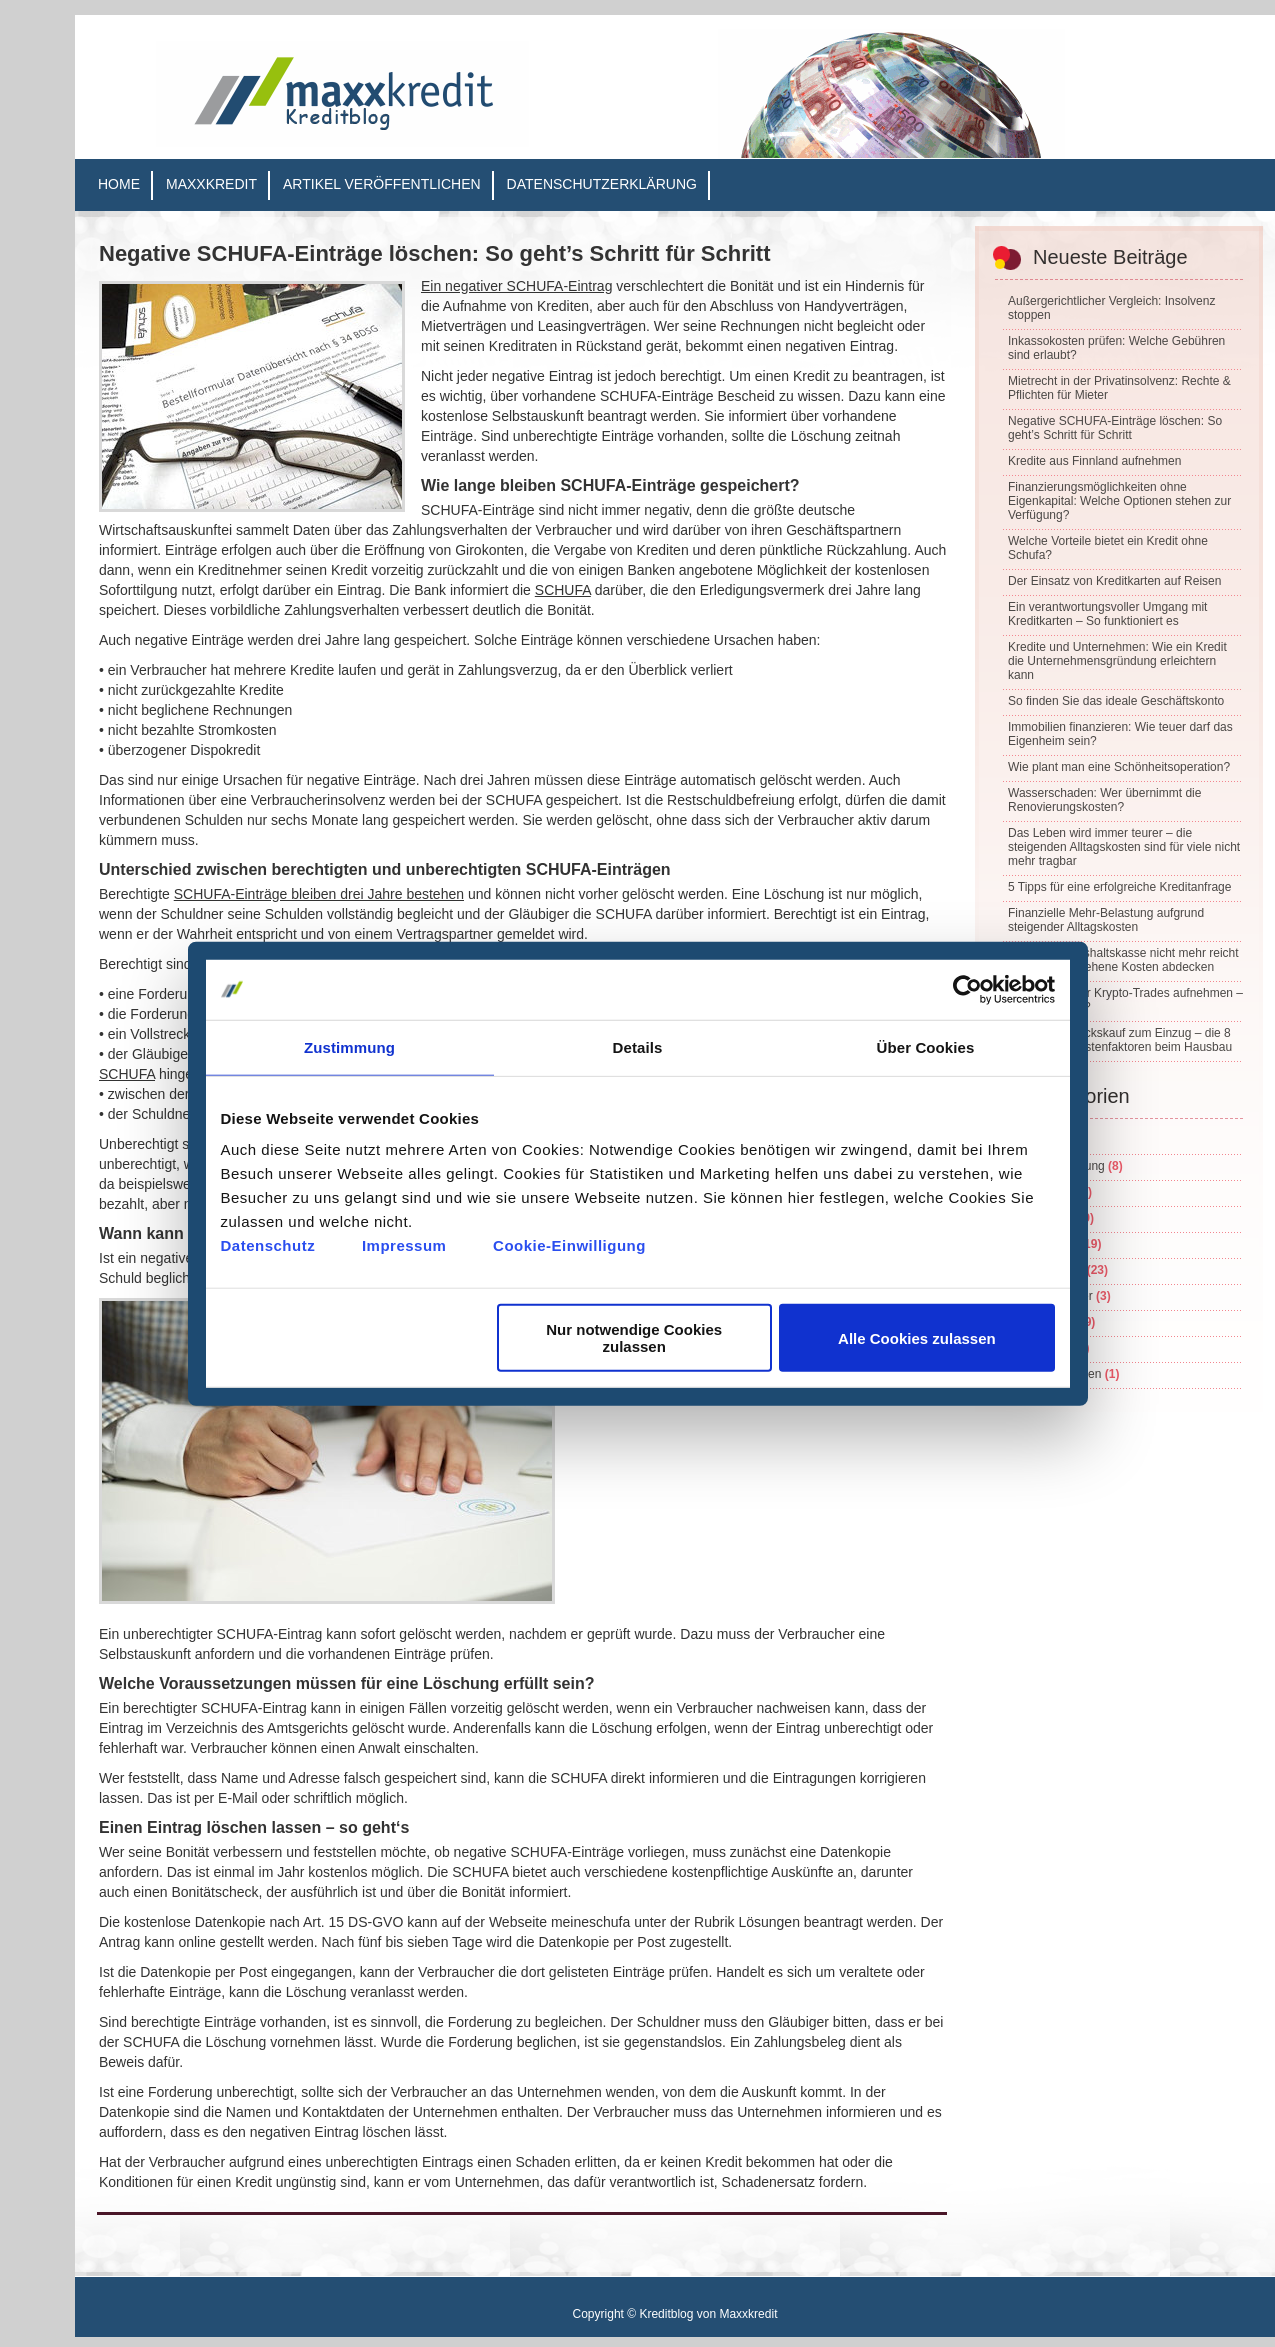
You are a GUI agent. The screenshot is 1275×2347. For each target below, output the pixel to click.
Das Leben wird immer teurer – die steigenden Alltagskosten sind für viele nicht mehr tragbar (1124, 847)
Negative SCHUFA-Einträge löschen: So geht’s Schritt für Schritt (435, 253)
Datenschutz (268, 1245)
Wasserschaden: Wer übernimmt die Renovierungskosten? (1104, 800)
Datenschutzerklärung (602, 184)
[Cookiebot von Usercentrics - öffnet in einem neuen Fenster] (967, 989)
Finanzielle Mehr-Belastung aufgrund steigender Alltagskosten (1106, 920)
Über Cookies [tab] (926, 1046)
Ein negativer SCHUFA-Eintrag (516, 286)
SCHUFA (563, 590)
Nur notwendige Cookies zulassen (634, 1338)
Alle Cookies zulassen (917, 1337)
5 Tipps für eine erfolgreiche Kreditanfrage (1119, 887)
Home (119, 184)
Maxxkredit (211, 184)
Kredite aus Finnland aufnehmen (1094, 461)
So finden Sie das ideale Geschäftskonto (1116, 701)
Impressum (404, 1245)
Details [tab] (638, 1046)
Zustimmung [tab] (349, 1046)
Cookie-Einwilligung (569, 1245)
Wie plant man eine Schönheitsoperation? (1119, 767)
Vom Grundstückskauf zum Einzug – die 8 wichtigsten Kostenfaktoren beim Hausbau (1120, 1040)
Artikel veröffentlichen (382, 184)
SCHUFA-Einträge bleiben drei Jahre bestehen (319, 894)
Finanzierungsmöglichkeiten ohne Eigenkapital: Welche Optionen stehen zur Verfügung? (1119, 501)
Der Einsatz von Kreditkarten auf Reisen (1114, 581)
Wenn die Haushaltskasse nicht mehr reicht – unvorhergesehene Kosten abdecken (1123, 960)
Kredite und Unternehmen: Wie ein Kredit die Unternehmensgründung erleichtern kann (1117, 661)
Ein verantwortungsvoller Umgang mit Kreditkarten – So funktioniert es (1107, 614)
